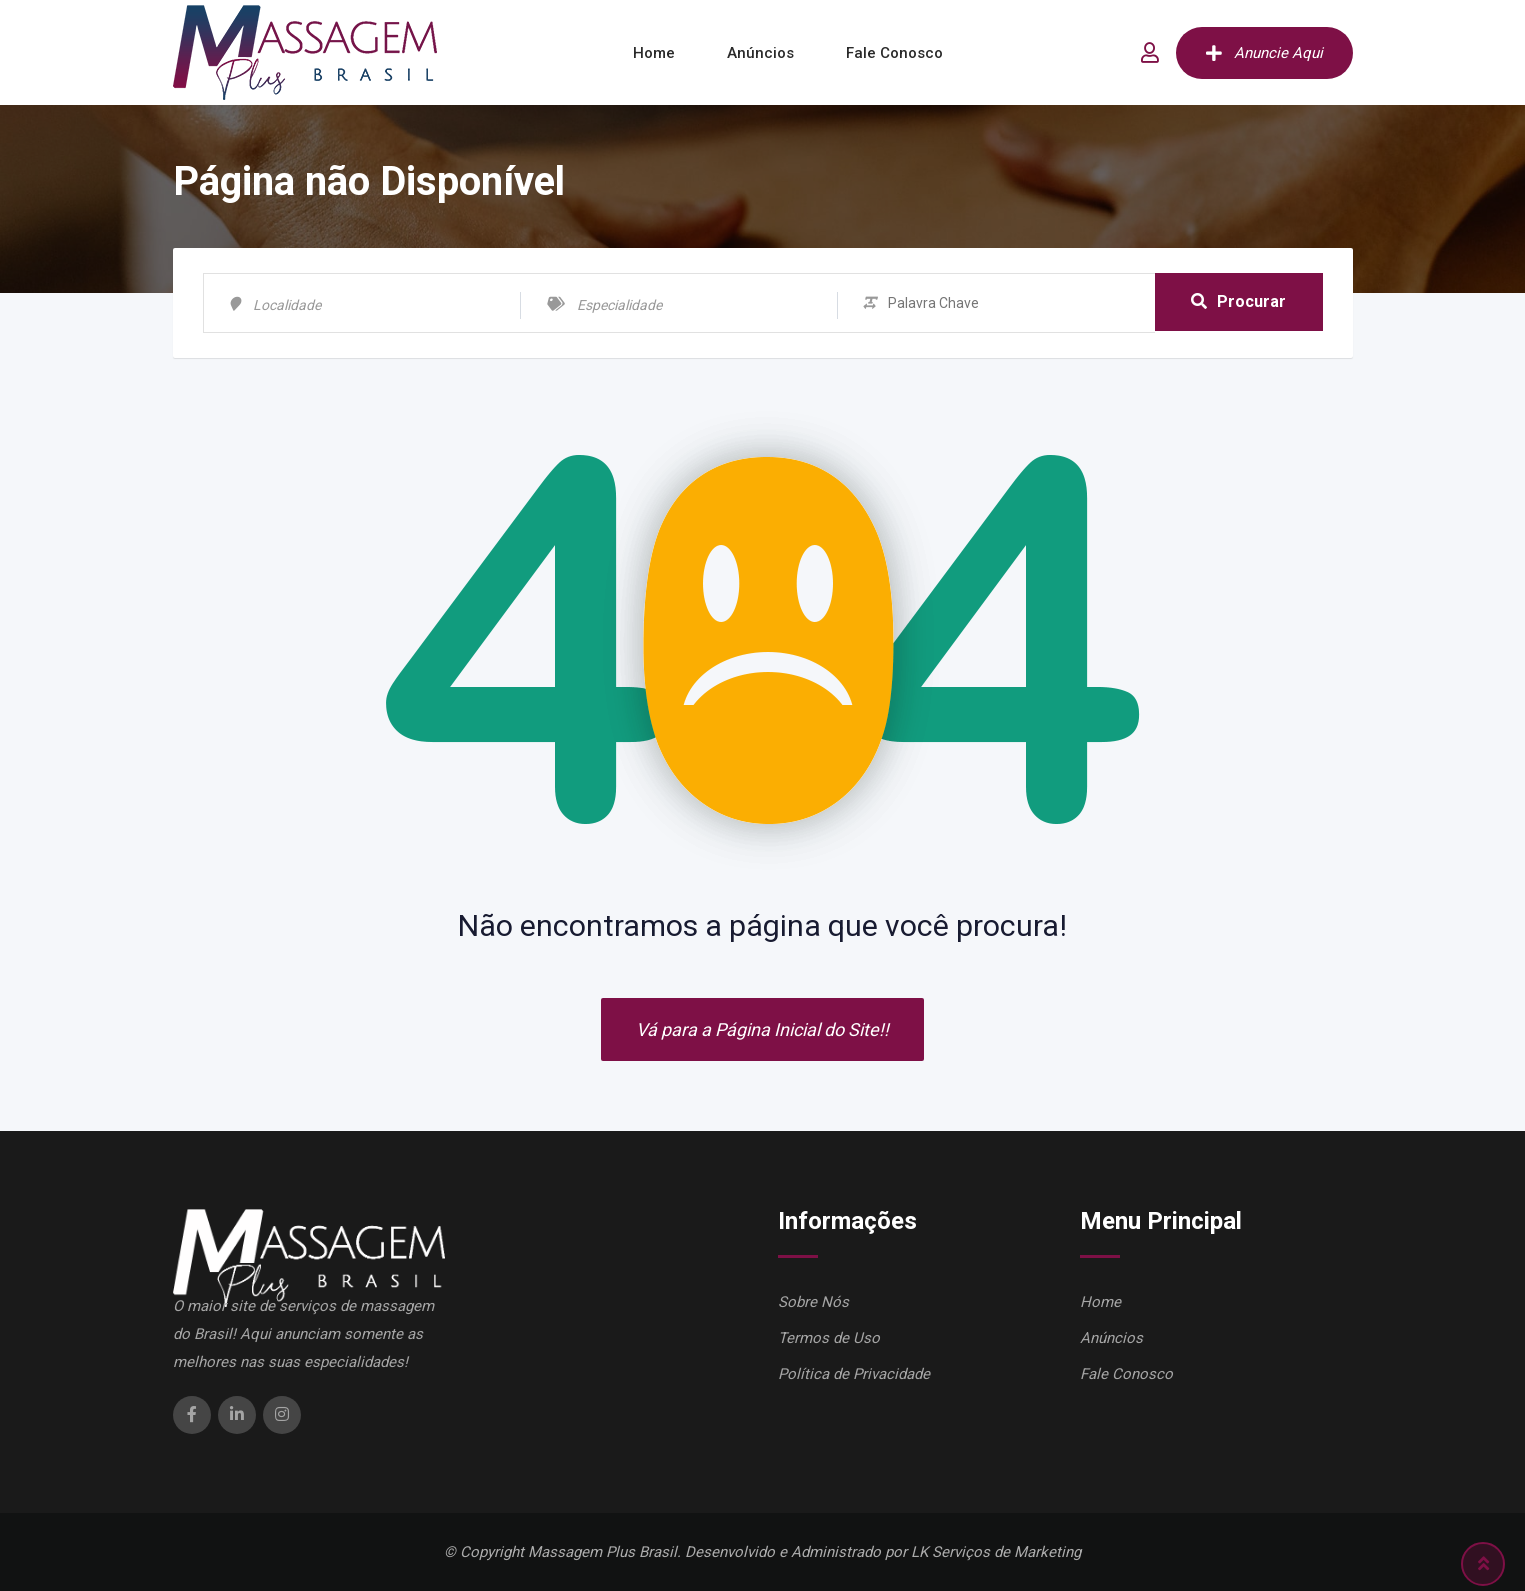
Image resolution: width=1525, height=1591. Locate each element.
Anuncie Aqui (1264, 53)
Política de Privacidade (854, 1374)
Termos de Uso (829, 1338)
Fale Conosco (894, 53)
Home (654, 53)
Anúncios (760, 53)
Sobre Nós (813, 1302)
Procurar (1238, 302)
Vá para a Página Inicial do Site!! (762, 1029)
